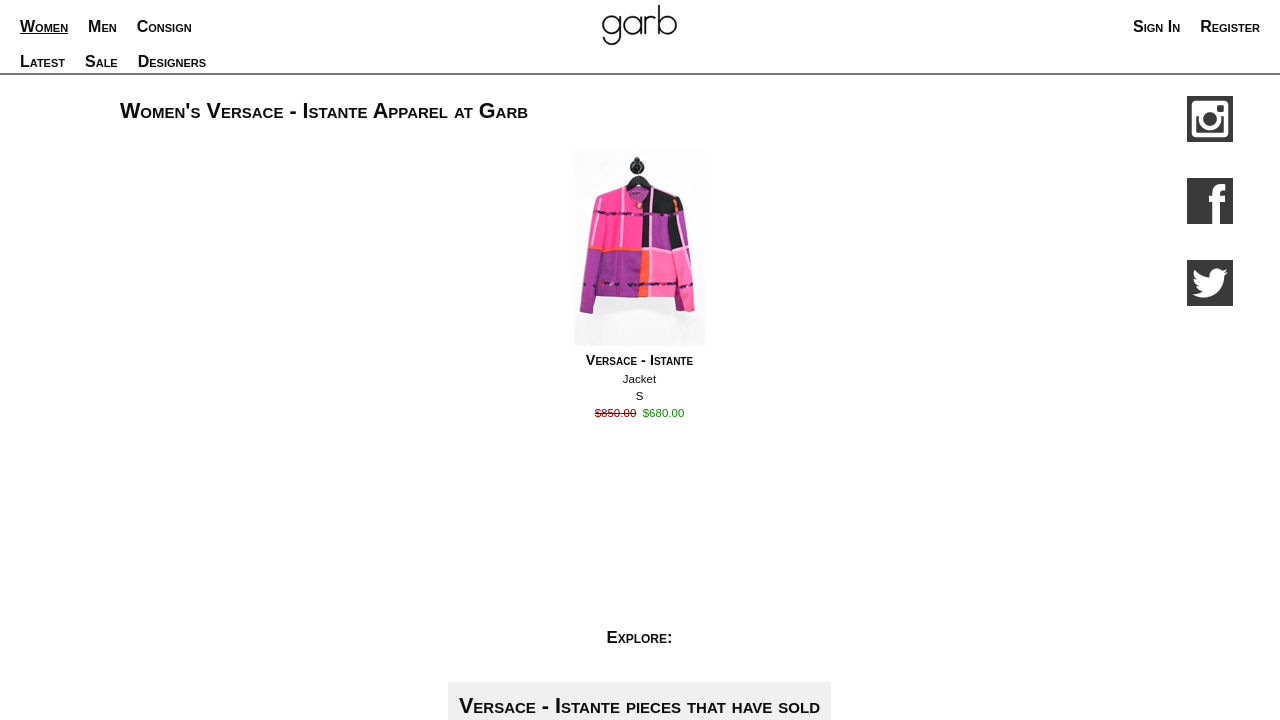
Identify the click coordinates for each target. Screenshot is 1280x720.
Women (44, 26)
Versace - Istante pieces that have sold (639, 705)
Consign (164, 26)
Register (1230, 26)
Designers (172, 61)
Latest (42, 61)
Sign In (1156, 26)
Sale (101, 61)
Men (102, 26)
